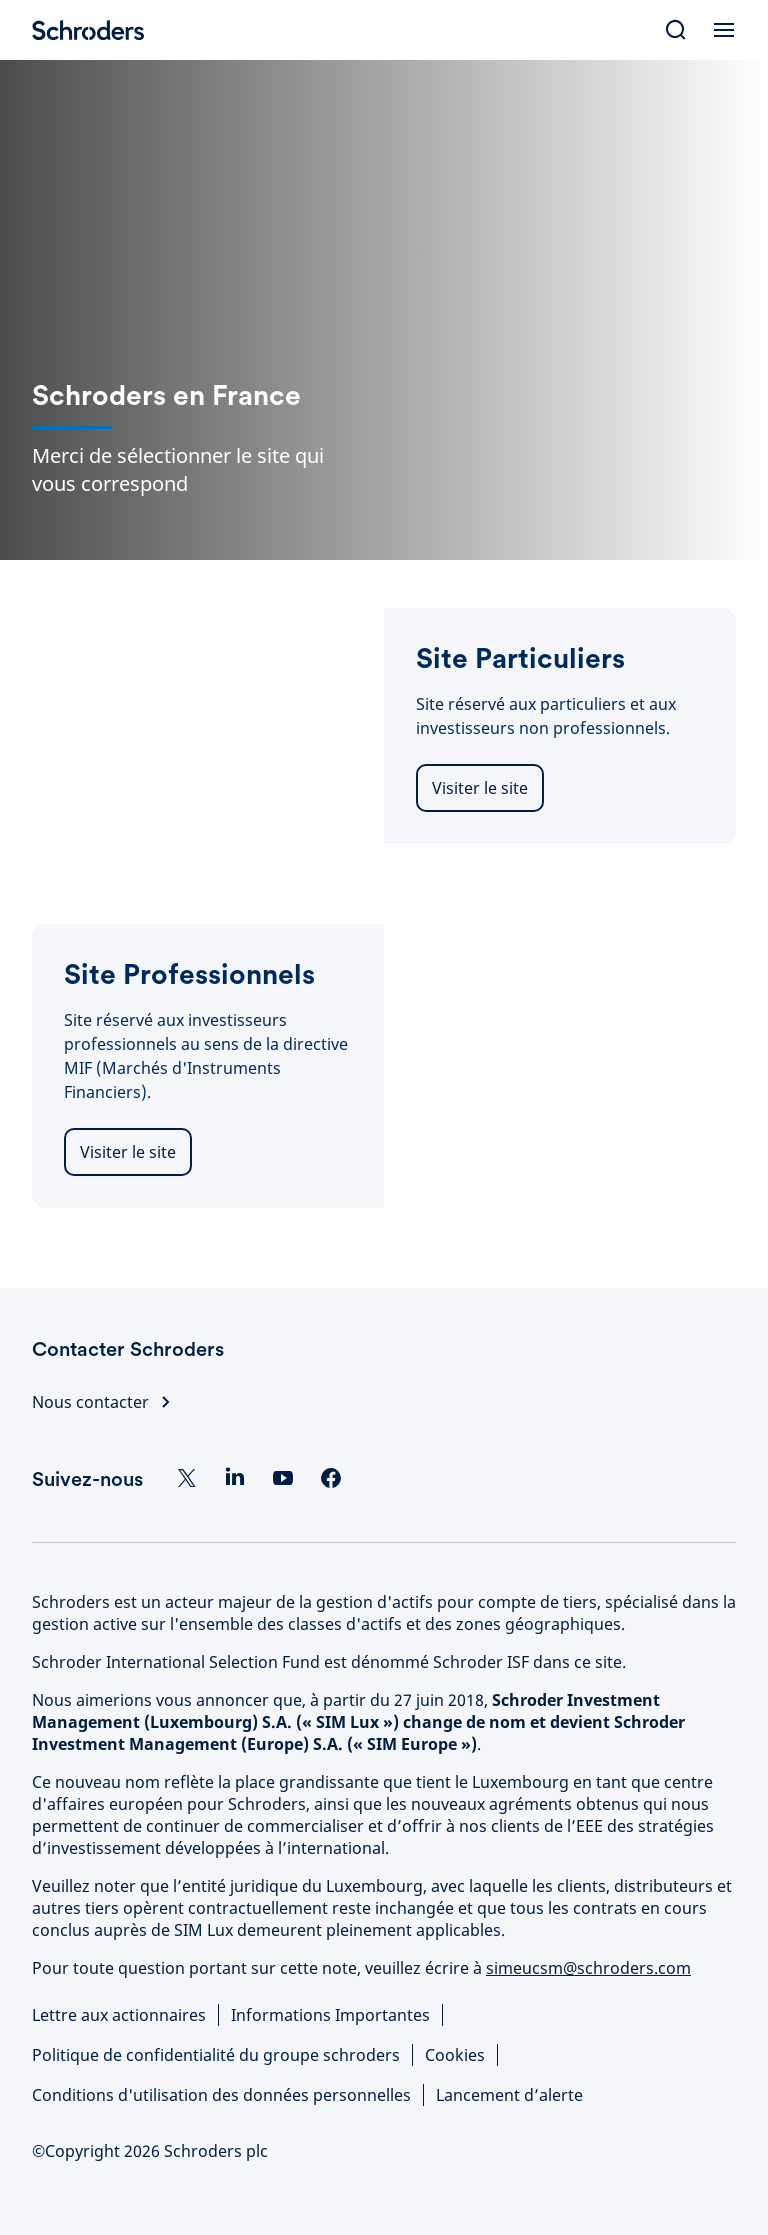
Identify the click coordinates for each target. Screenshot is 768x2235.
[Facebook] (331, 1478)
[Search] (676, 30)
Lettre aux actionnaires (119, 2015)
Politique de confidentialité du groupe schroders (216, 2055)
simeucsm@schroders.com (588, 1968)
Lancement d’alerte (509, 2095)
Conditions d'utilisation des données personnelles (221, 2095)
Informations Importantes (330, 2015)
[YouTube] (283, 1478)
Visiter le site (480, 788)
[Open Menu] (724, 30)
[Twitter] (187, 1478)
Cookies (455, 2055)
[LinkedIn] (235, 1478)
